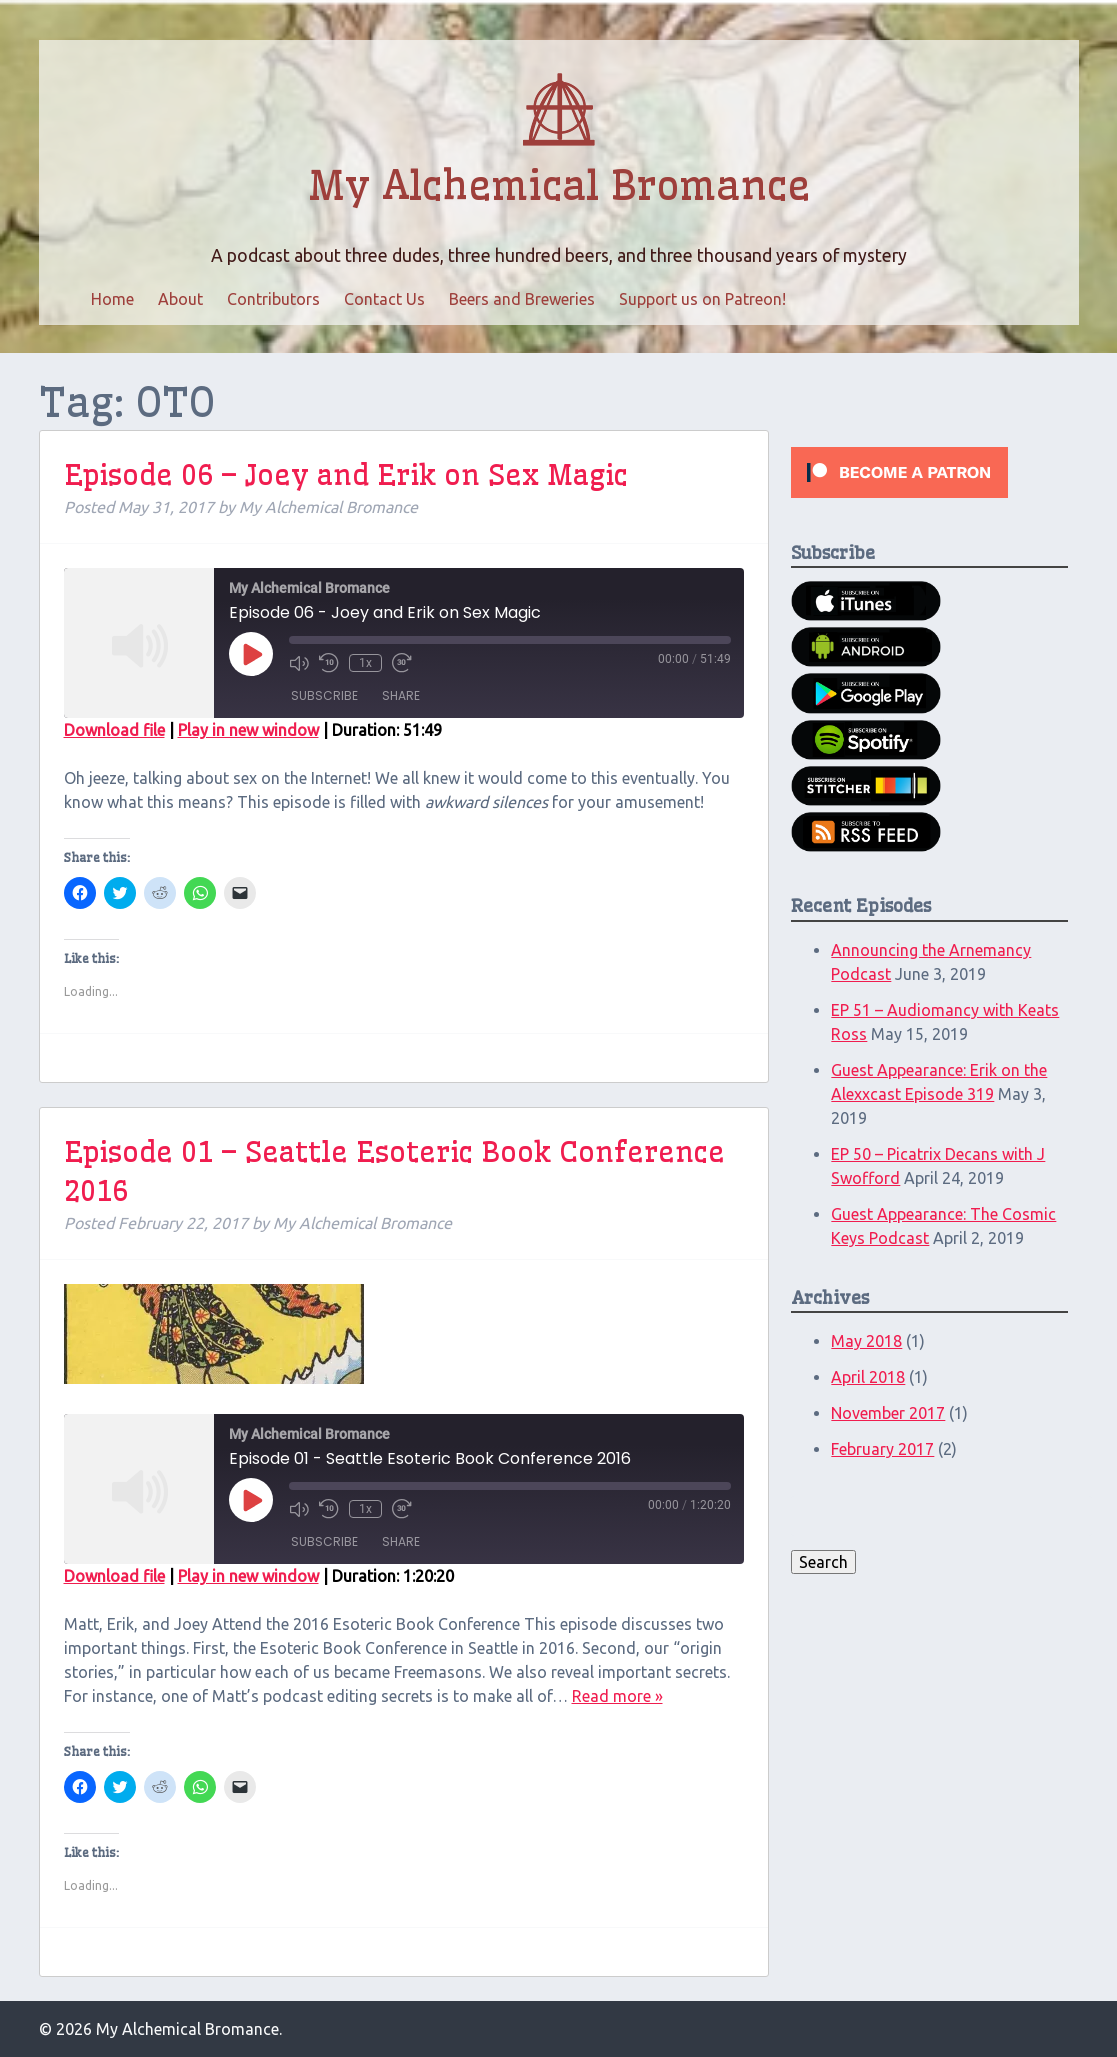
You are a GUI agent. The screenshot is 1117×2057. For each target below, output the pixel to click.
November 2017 (888, 1413)
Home (112, 299)
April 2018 (868, 1377)
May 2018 (866, 1341)
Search (823, 1562)
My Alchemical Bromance (559, 186)
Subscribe (324, 695)
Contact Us (384, 299)
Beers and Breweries (522, 299)
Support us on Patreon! (702, 299)
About (180, 299)
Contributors (273, 299)
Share (401, 695)
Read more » (617, 1696)
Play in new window (248, 730)
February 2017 (882, 1449)
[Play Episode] (251, 654)
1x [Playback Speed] (365, 663)
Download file (114, 730)
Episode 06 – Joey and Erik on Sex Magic (346, 474)
